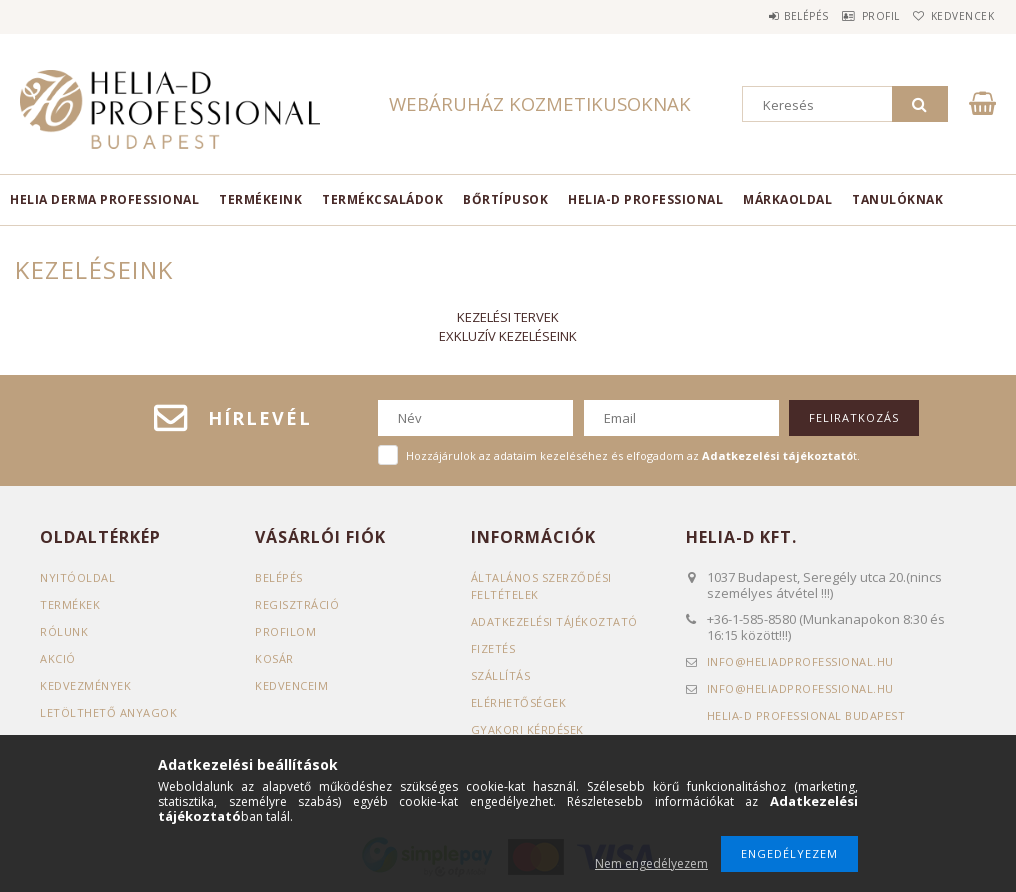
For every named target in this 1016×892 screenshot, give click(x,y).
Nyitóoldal (77, 577)
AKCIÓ (58, 658)
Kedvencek (954, 16)
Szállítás (501, 675)
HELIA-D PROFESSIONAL (645, 199)
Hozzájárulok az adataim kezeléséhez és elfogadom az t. (633, 455)
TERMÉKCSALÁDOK (382, 199)
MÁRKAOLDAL (787, 199)
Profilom (285, 631)
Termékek (70, 604)
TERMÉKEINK (260, 199)
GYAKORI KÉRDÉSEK (527, 729)
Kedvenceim (291, 685)
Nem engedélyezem (651, 863)
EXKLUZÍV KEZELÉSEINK (508, 336)
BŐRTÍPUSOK (505, 199)
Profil (856, 16)
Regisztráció (297, 604)
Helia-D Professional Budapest (806, 715)
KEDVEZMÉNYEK (85, 685)
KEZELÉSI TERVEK (508, 317)
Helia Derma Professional (104, 199)
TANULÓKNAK (897, 199)
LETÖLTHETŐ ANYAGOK (108, 712)
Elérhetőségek (519, 702)
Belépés (765, 16)
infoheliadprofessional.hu (800, 661)
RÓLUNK (64, 631)
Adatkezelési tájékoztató (554, 621)
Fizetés (493, 648)
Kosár (274, 658)
